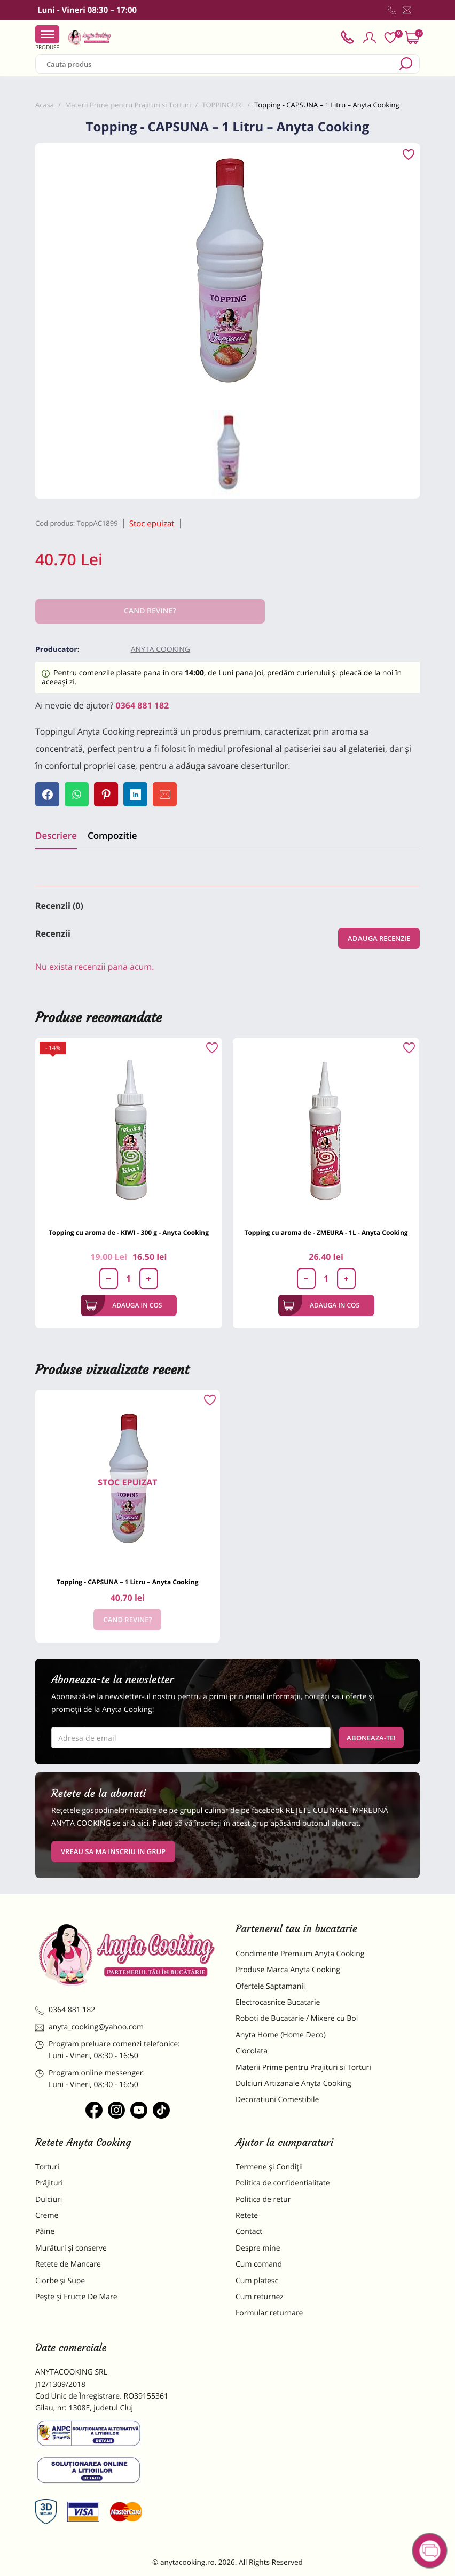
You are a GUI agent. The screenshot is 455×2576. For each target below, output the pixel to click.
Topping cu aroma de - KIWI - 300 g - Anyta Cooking (129, 1232)
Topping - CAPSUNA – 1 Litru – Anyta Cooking (127, 1581)
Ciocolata (252, 2051)
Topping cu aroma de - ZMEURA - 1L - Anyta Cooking (325, 1232)
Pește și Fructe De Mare (76, 2297)
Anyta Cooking (160, 649)
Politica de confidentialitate (283, 2183)
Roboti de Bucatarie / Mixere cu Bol (297, 2018)
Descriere (56, 835)
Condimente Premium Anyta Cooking (300, 1954)
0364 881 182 (142, 705)
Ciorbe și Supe (60, 2281)
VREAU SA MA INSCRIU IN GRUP (113, 1851)
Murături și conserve (71, 2248)
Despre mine (258, 2248)
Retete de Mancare (68, 2264)
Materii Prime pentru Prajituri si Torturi (303, 2068)
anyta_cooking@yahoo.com (89, 2027)
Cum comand (259, 2264)
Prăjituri (49, 2183)
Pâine (44, 2232)
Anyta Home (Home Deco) (281, 2035)
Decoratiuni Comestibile (277, 2100)
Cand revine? (127, 1619)
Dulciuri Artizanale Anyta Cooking (293, 2084)
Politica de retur (263, 2199)
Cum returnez (260, 2297)
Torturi (47, 2167)
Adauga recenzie (379, 938)
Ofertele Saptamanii (270, 1986)
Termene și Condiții (269, 2167)
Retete (247, 2216)
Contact (249, 2232)
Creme (46, 2216)
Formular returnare (269, 2313)
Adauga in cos (123, 1305)
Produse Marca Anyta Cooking (288, 1970)
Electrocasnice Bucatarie (278, 2002)
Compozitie (112, 835)
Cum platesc (257, 2281)
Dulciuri (48, 2199)
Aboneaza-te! (371, 1737)
